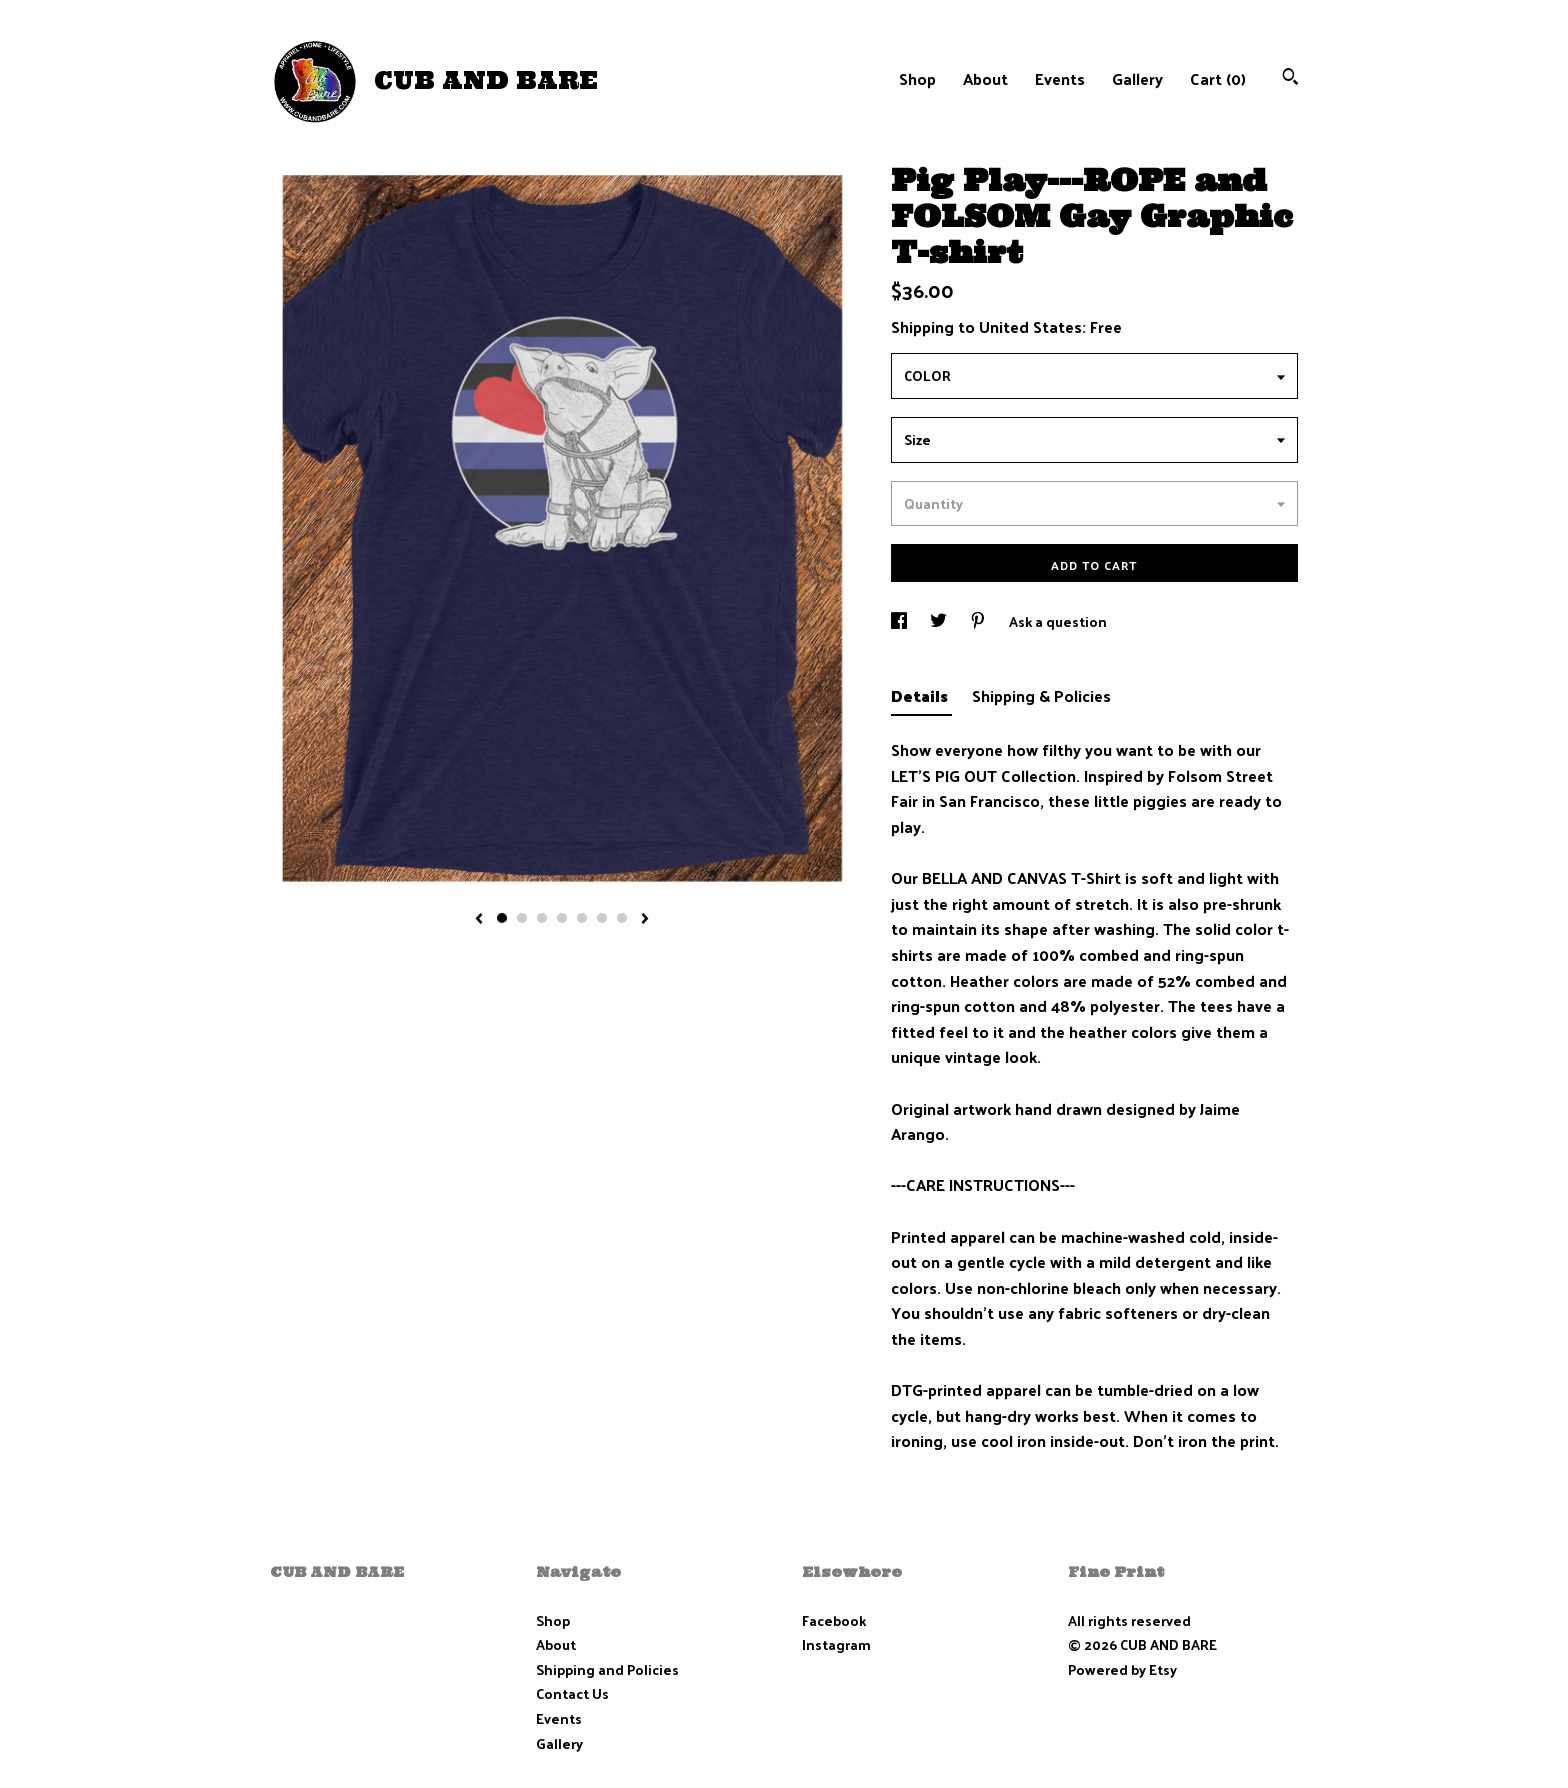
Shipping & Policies (1041, 695)
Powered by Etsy (1122, 1669)
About (985, 78)
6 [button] (602, 918)
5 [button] (582, 918)
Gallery (1137, 78)
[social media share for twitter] (940, 621)
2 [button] (522, 918)
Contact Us (572, 1693)
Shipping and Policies (607, 1669)
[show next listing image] (645, 920)
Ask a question (1058, 621)
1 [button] (502, 918)
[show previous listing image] (479, 920)
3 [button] (542, 918)
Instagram (836, 1644)
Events (1060, 78)
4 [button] (562, 918)
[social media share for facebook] (900, 621)
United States (1030, 326)
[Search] (1290, 78)
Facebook (834, 1620)
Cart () (1218, 78)
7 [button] (622, 918)
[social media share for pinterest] (979, 621)
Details (921, 695)
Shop (917, 78)
